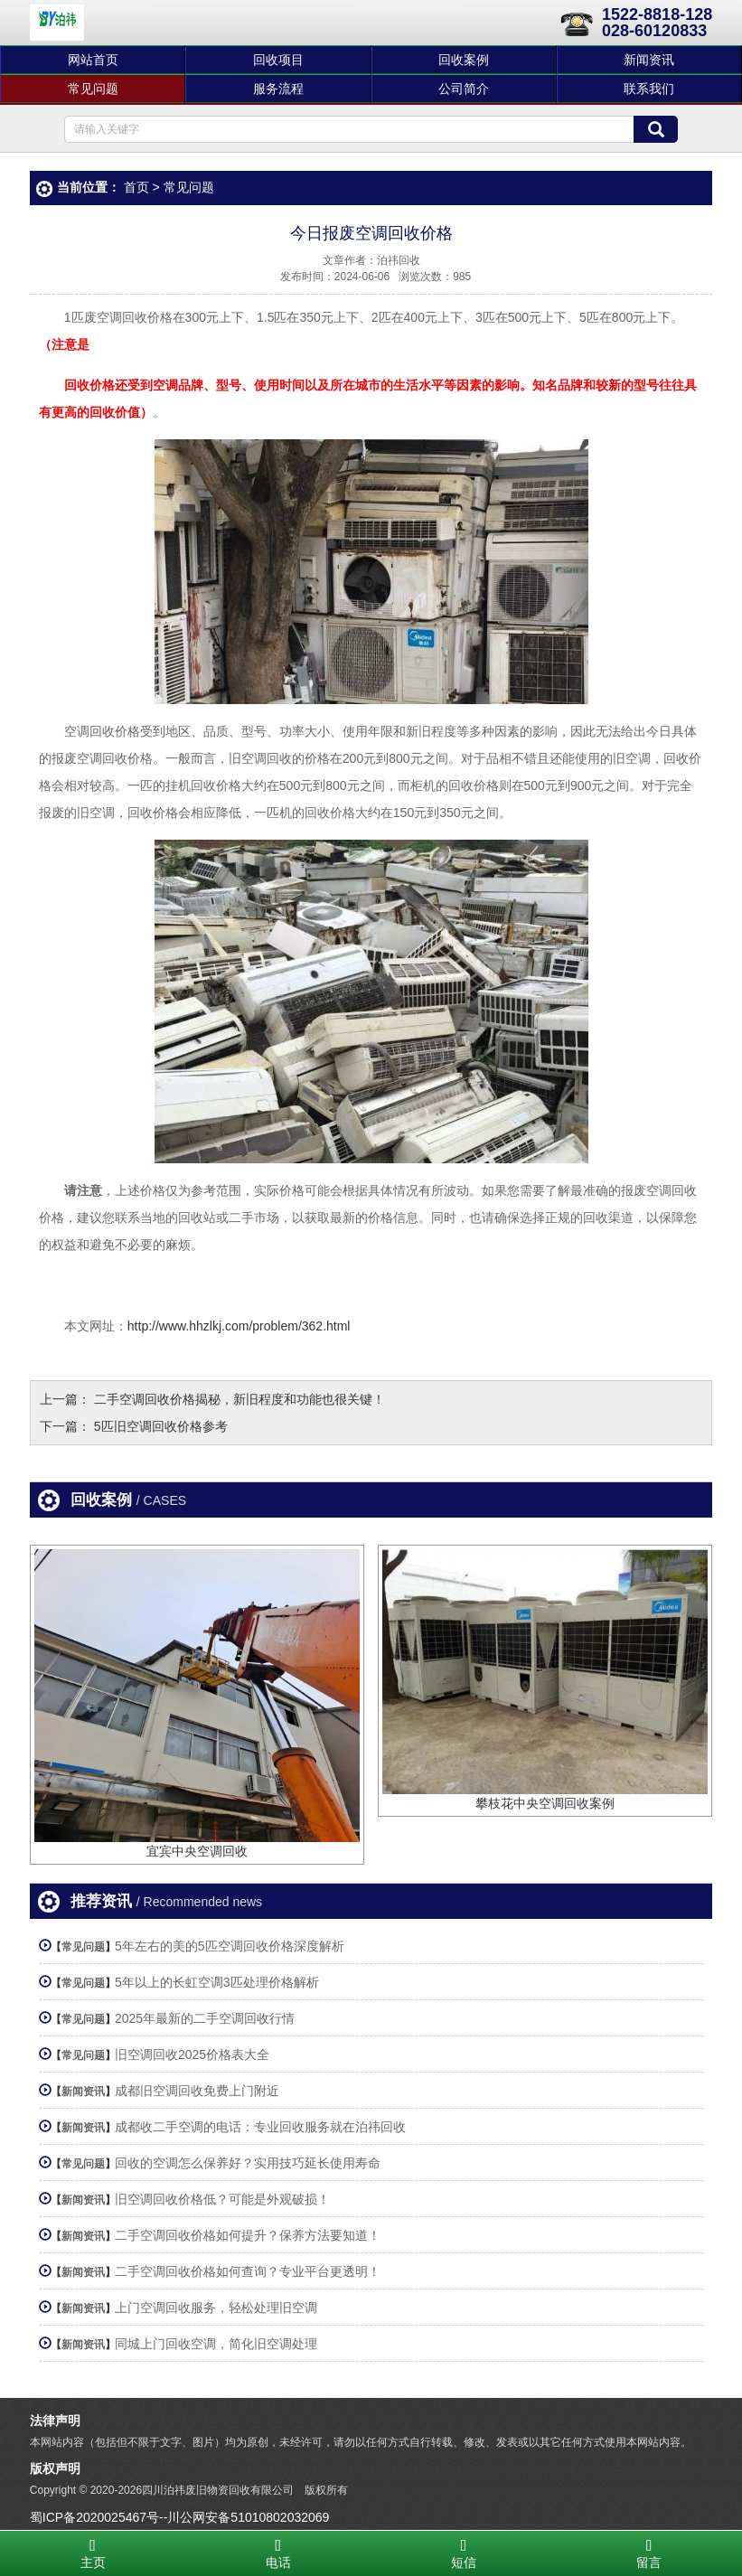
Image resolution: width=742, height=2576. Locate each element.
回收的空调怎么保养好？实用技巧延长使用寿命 (247, 2163)
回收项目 (278, 59)
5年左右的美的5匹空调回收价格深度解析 (229, 1946)
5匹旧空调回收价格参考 (161, 1426)
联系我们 (649, 88)
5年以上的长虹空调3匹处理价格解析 (217, 1982)
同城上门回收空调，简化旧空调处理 (216, 2343)
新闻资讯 (649, 59)
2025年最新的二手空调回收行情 (205, 2018)
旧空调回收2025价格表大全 (192, 2054)
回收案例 (463, 59)
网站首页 (93, 59)
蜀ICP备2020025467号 (94, 2517)
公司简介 (463, 88)
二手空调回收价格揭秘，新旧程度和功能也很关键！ (239, 1399)
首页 (136, 187)
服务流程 (278, 88)
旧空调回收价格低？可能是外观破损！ (222, 2199)
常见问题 (93, 88)
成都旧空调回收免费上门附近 (197, 2090)
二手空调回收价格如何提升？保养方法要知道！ (247, 2235)
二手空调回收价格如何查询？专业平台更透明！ (247, 2271)
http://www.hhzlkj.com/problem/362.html (239, 1326)
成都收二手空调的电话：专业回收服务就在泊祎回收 (260, 2127)
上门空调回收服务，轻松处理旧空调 (216, 2307)
